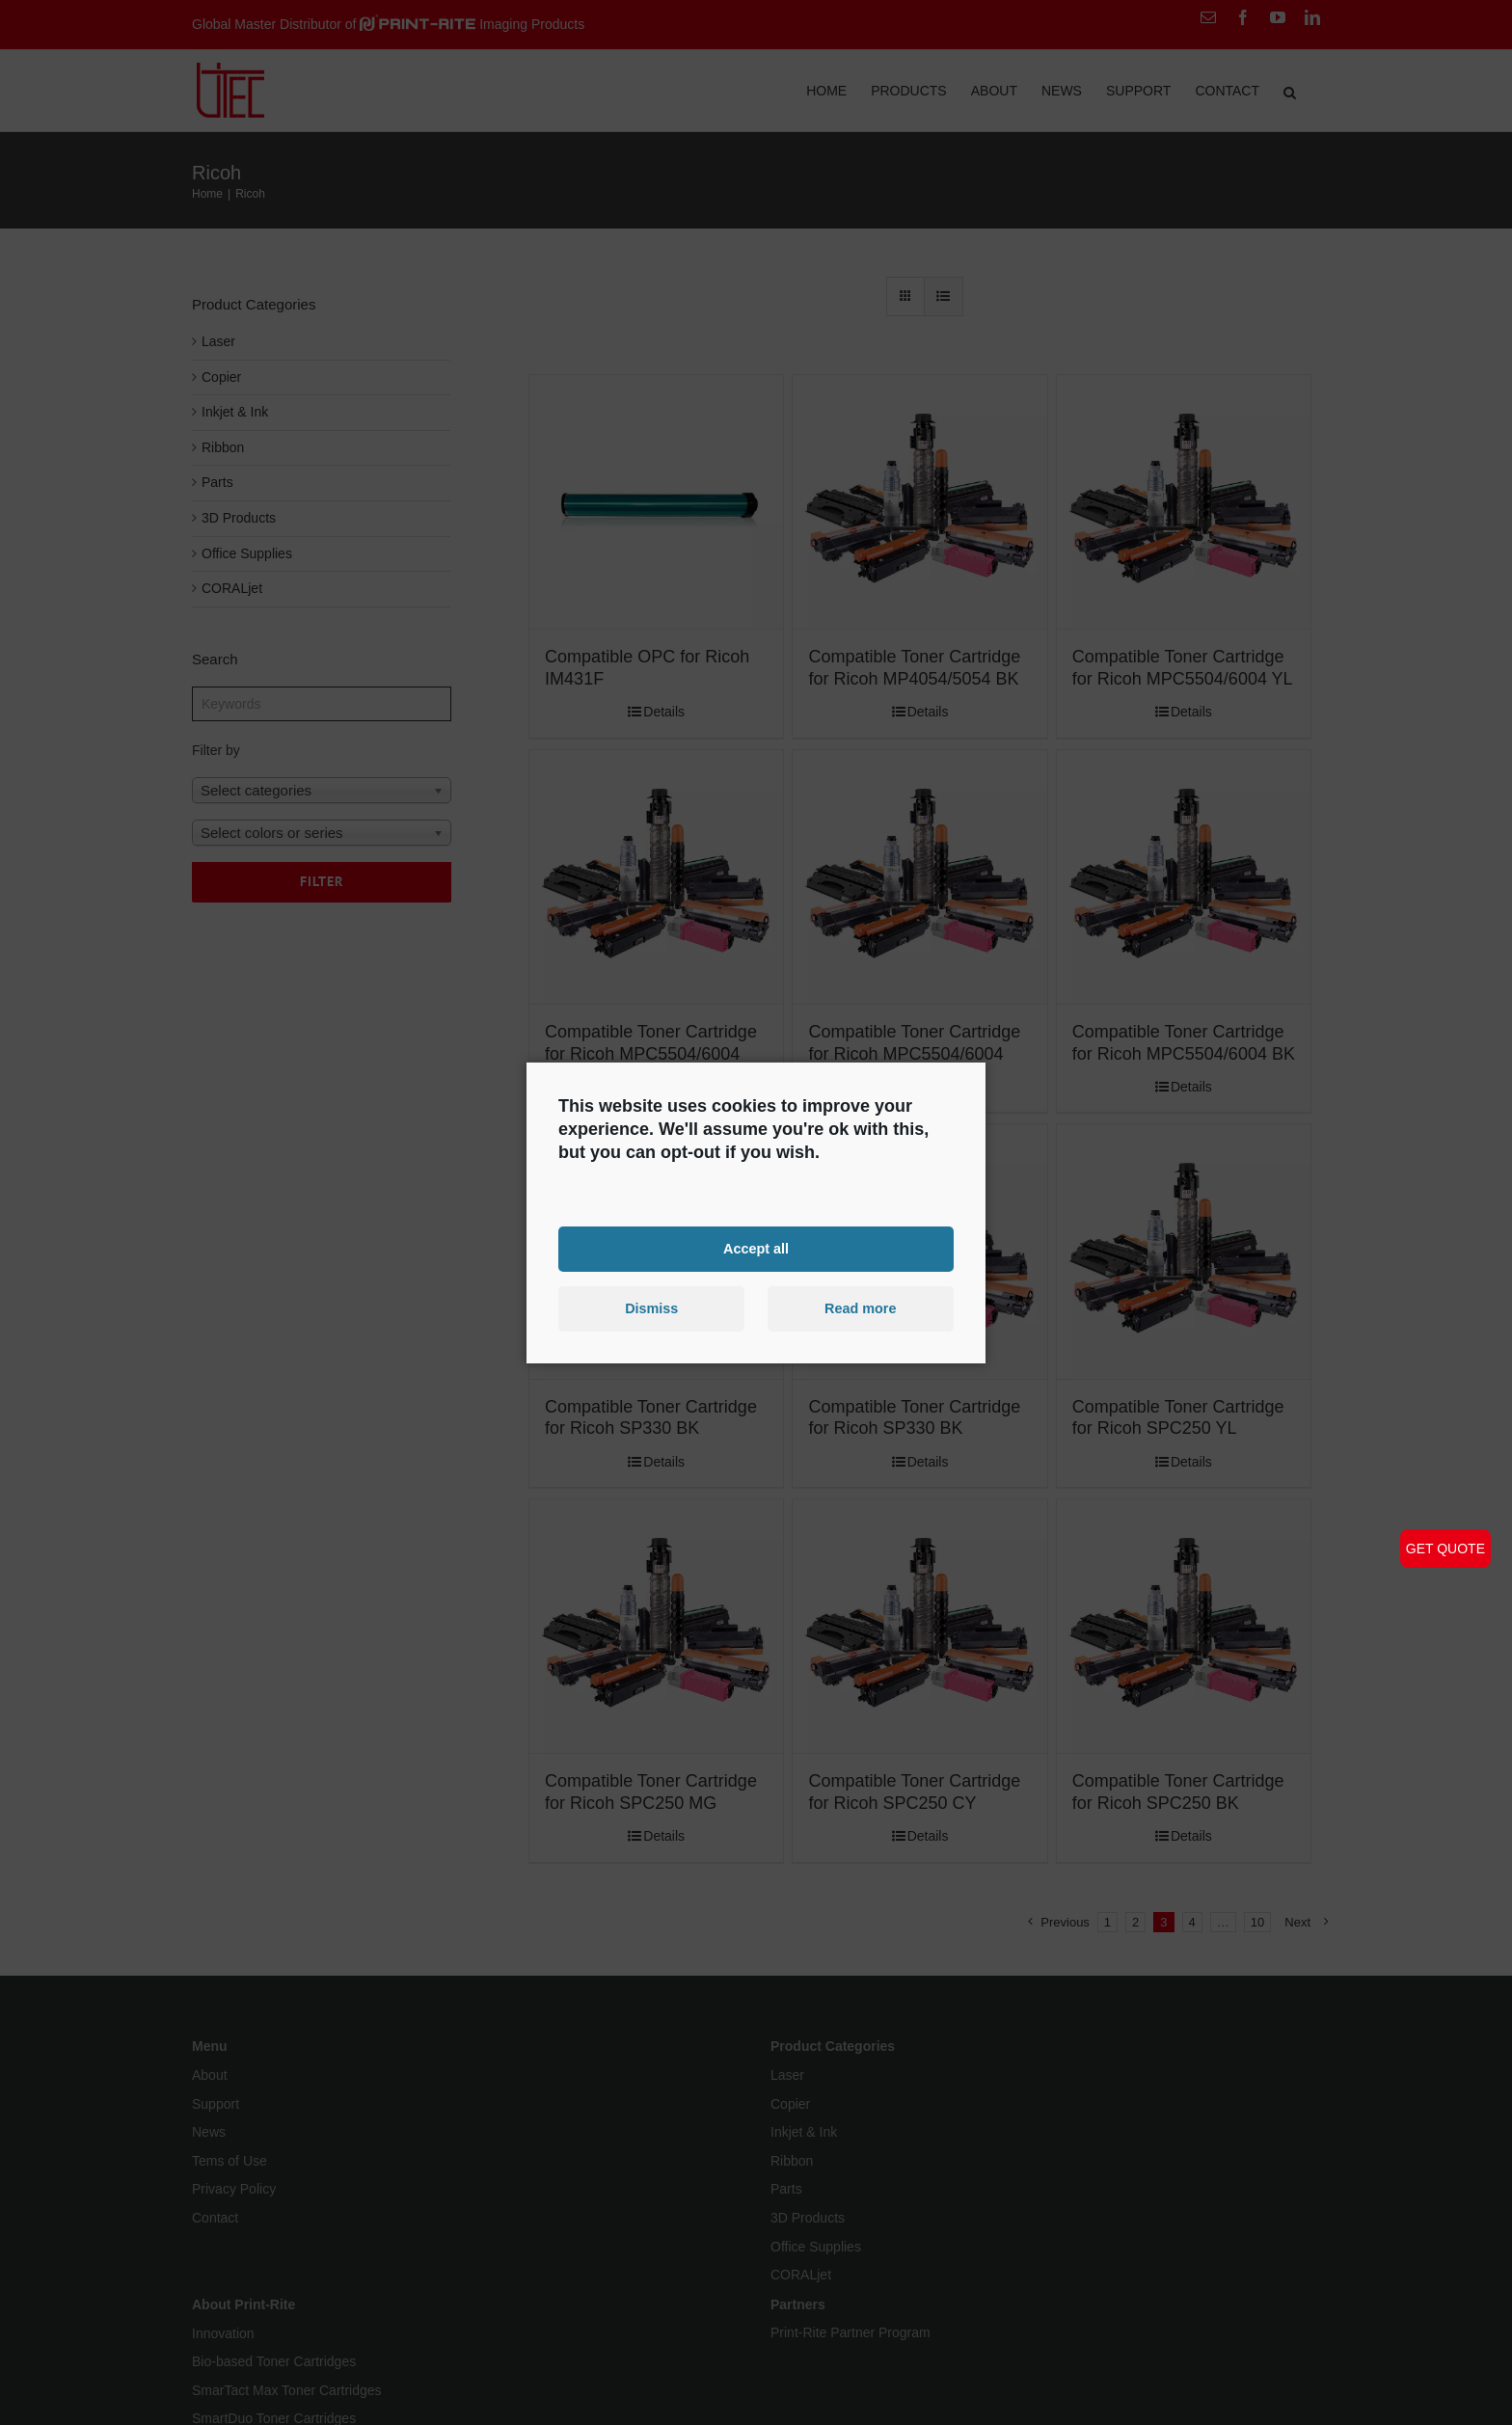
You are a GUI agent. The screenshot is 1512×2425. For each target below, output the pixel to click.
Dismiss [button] (651, 1308)
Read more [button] (860, 1308)
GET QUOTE (1445, 1548)
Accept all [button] (756, 1248)
